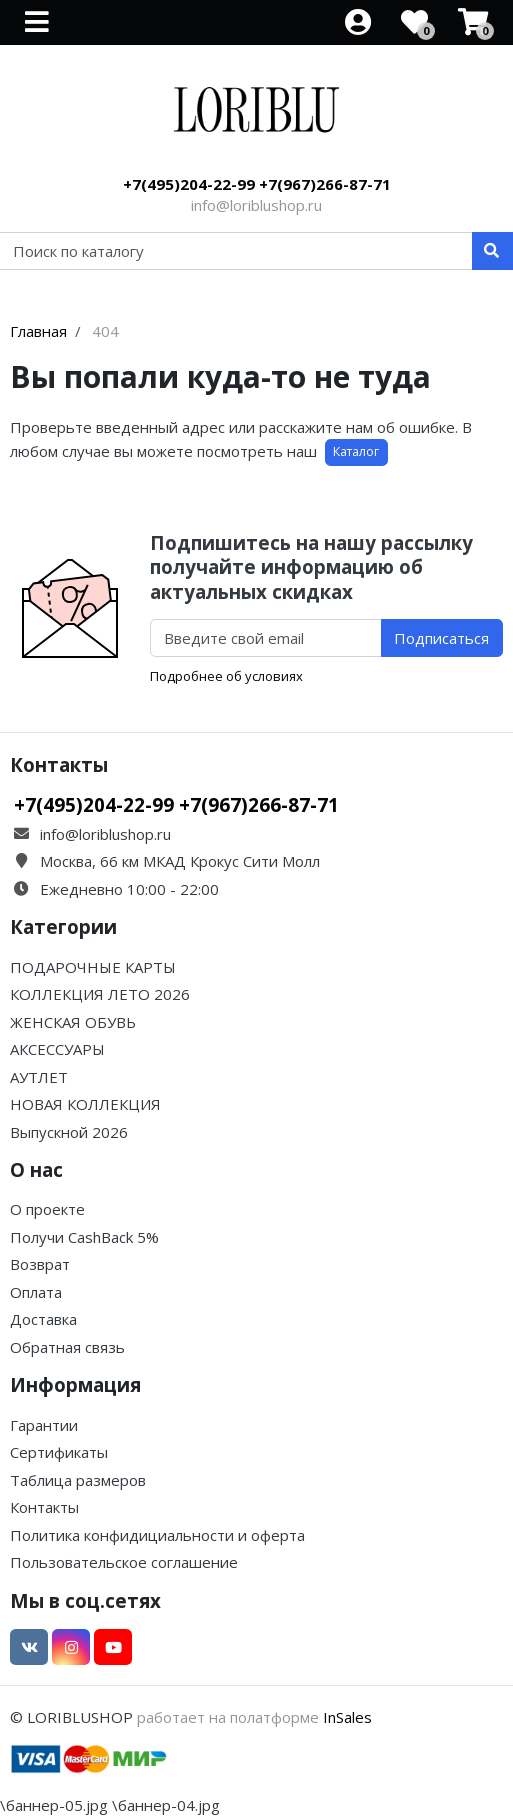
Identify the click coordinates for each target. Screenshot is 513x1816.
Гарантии (44, 1425)
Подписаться (441, 638)
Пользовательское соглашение (124, 1562)
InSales (347, 1717)
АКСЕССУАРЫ (57, 1049)
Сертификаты (59, 1452)
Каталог (356, 451)
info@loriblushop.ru (256, 205)
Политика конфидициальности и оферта (157, 1535)
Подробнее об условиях (226, 676)
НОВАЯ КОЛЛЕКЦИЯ (85, 1104)
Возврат (40, 1264)
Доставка (43, 1319)
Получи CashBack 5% (84, 1237)
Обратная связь (67, 1347)
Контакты (44, 1507)
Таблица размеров (78, 1480)
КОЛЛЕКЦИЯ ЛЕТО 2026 (100, 994)
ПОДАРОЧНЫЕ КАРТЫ (93, 967)
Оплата (36, 1292)
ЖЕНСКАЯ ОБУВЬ (73, 1022)
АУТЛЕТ (39, 1077)
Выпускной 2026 (69, 1132)
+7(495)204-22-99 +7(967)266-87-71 (257, 184)
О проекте (47, 1209)
